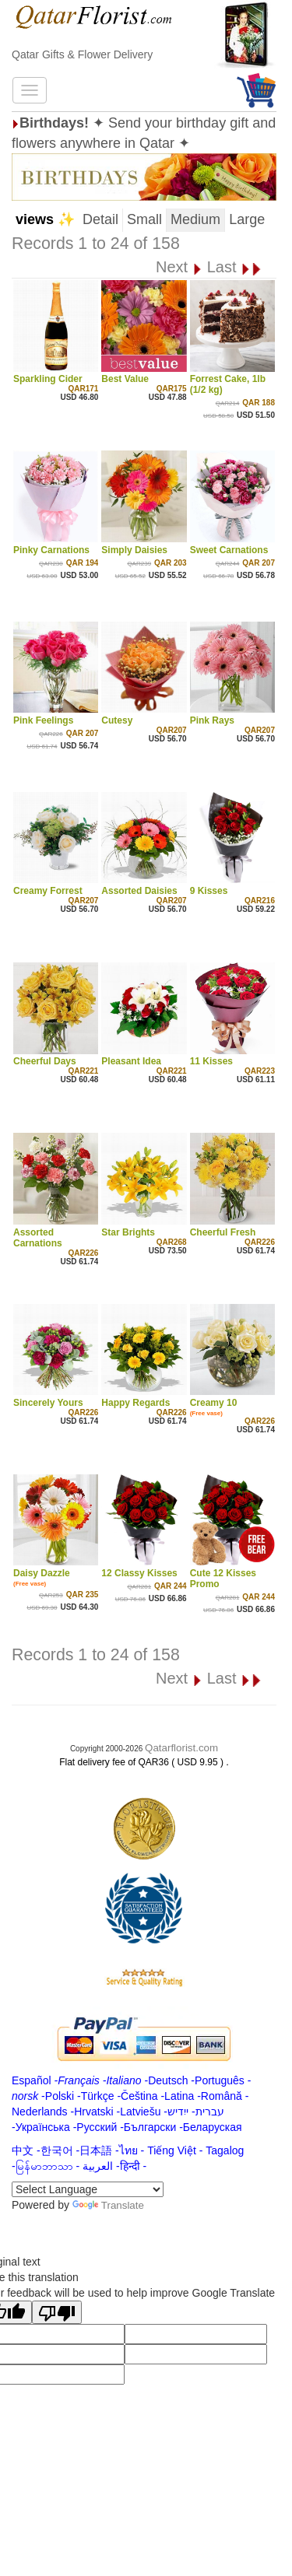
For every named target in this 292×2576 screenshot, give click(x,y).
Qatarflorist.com (181, 1748)
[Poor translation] (57, 2312)
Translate (108, 2205)
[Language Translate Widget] (88, 2189)
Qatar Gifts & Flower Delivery (82, 54)
